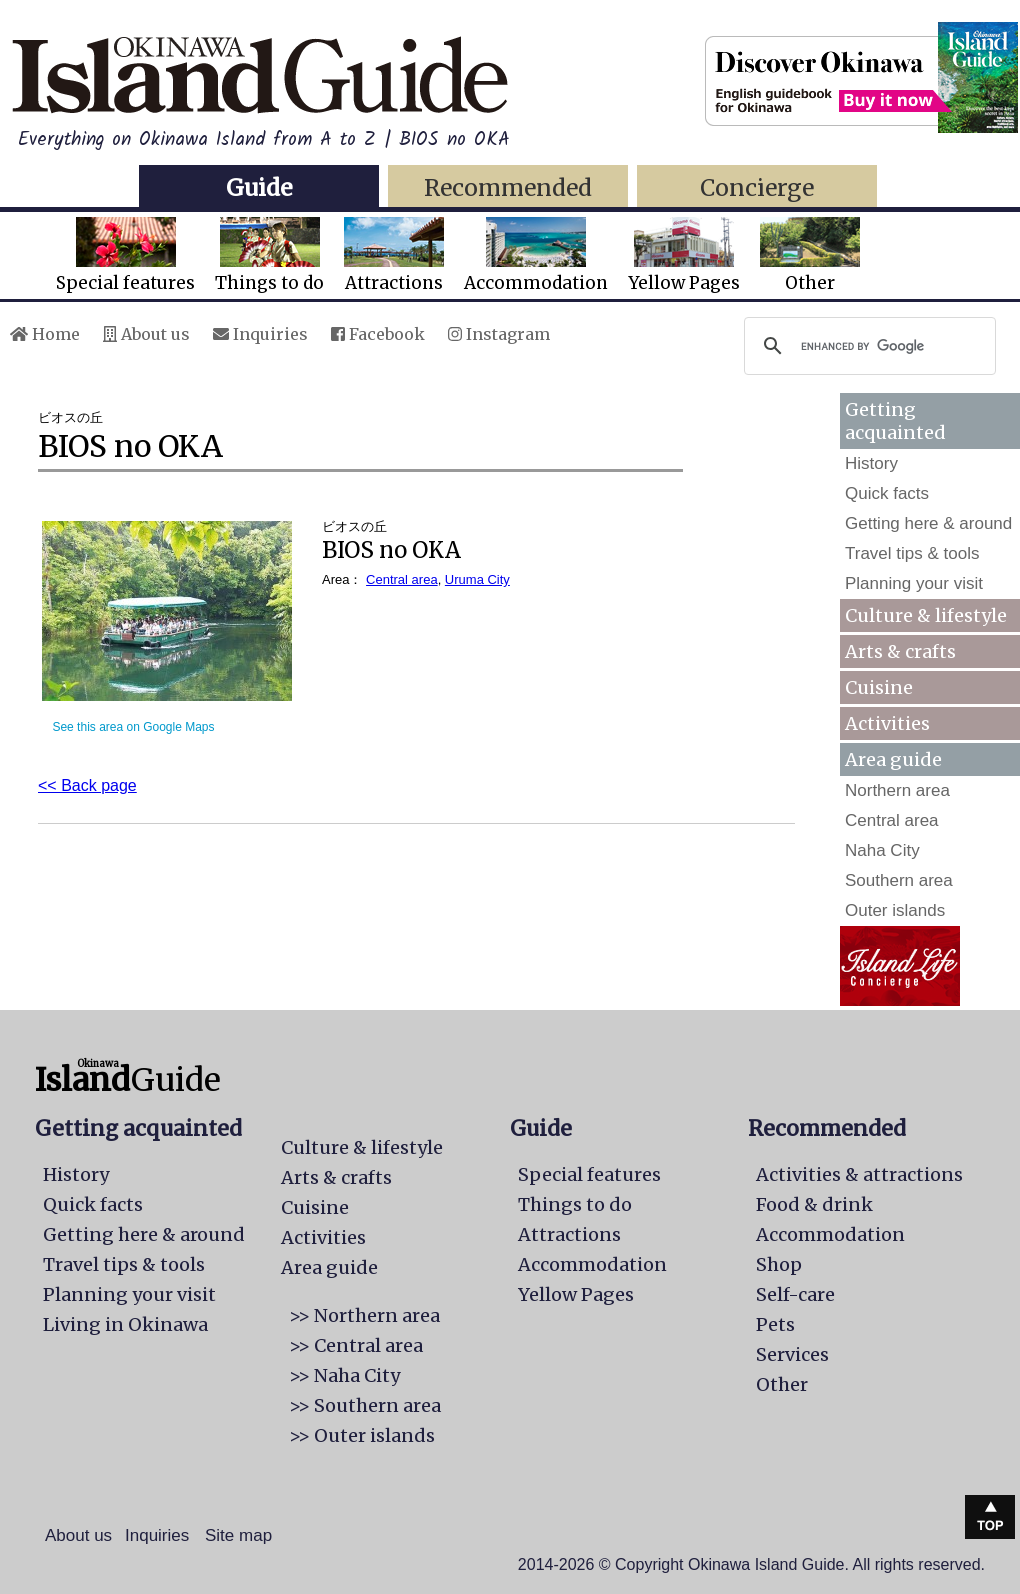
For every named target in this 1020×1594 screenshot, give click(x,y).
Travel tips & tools (912, 553)
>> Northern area (364, 1315)
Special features (125, 255)
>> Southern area (365, 1405)
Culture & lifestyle (926, 615)
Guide (259, 187)
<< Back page (87, 785)
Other (810, 255)
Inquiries (260, 334)
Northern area (897, 790)
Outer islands (895, 910)
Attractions (394, 255)
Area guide (329, 1267)
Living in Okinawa (125, 1324)
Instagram (499, 334)
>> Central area (356, 1345)
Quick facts (887, 493)
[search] (867, 346)
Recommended (508, 187)
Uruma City (477, 579)
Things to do (269, 255)
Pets (775, 1324)
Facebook (378, 334)
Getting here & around (928, 523)
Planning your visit (914, 583)
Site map (238, 1535)
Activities (887, 723)
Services (792, 1354)
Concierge (757, 187)
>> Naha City (344, 1375)
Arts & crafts (900, 651)
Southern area (899, 880)
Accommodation (536, 255)
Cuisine (879, 687)
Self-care (795, 1294)
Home (45, 334)
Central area (402, 579)
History (871, 463)
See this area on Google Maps (133, 727)
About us (146, 334)
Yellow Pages (684, 255)
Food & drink (814, 1204)
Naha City (882, 850)
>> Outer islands (362, 1435)
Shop (779, 1264)
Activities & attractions (859, 1174)
